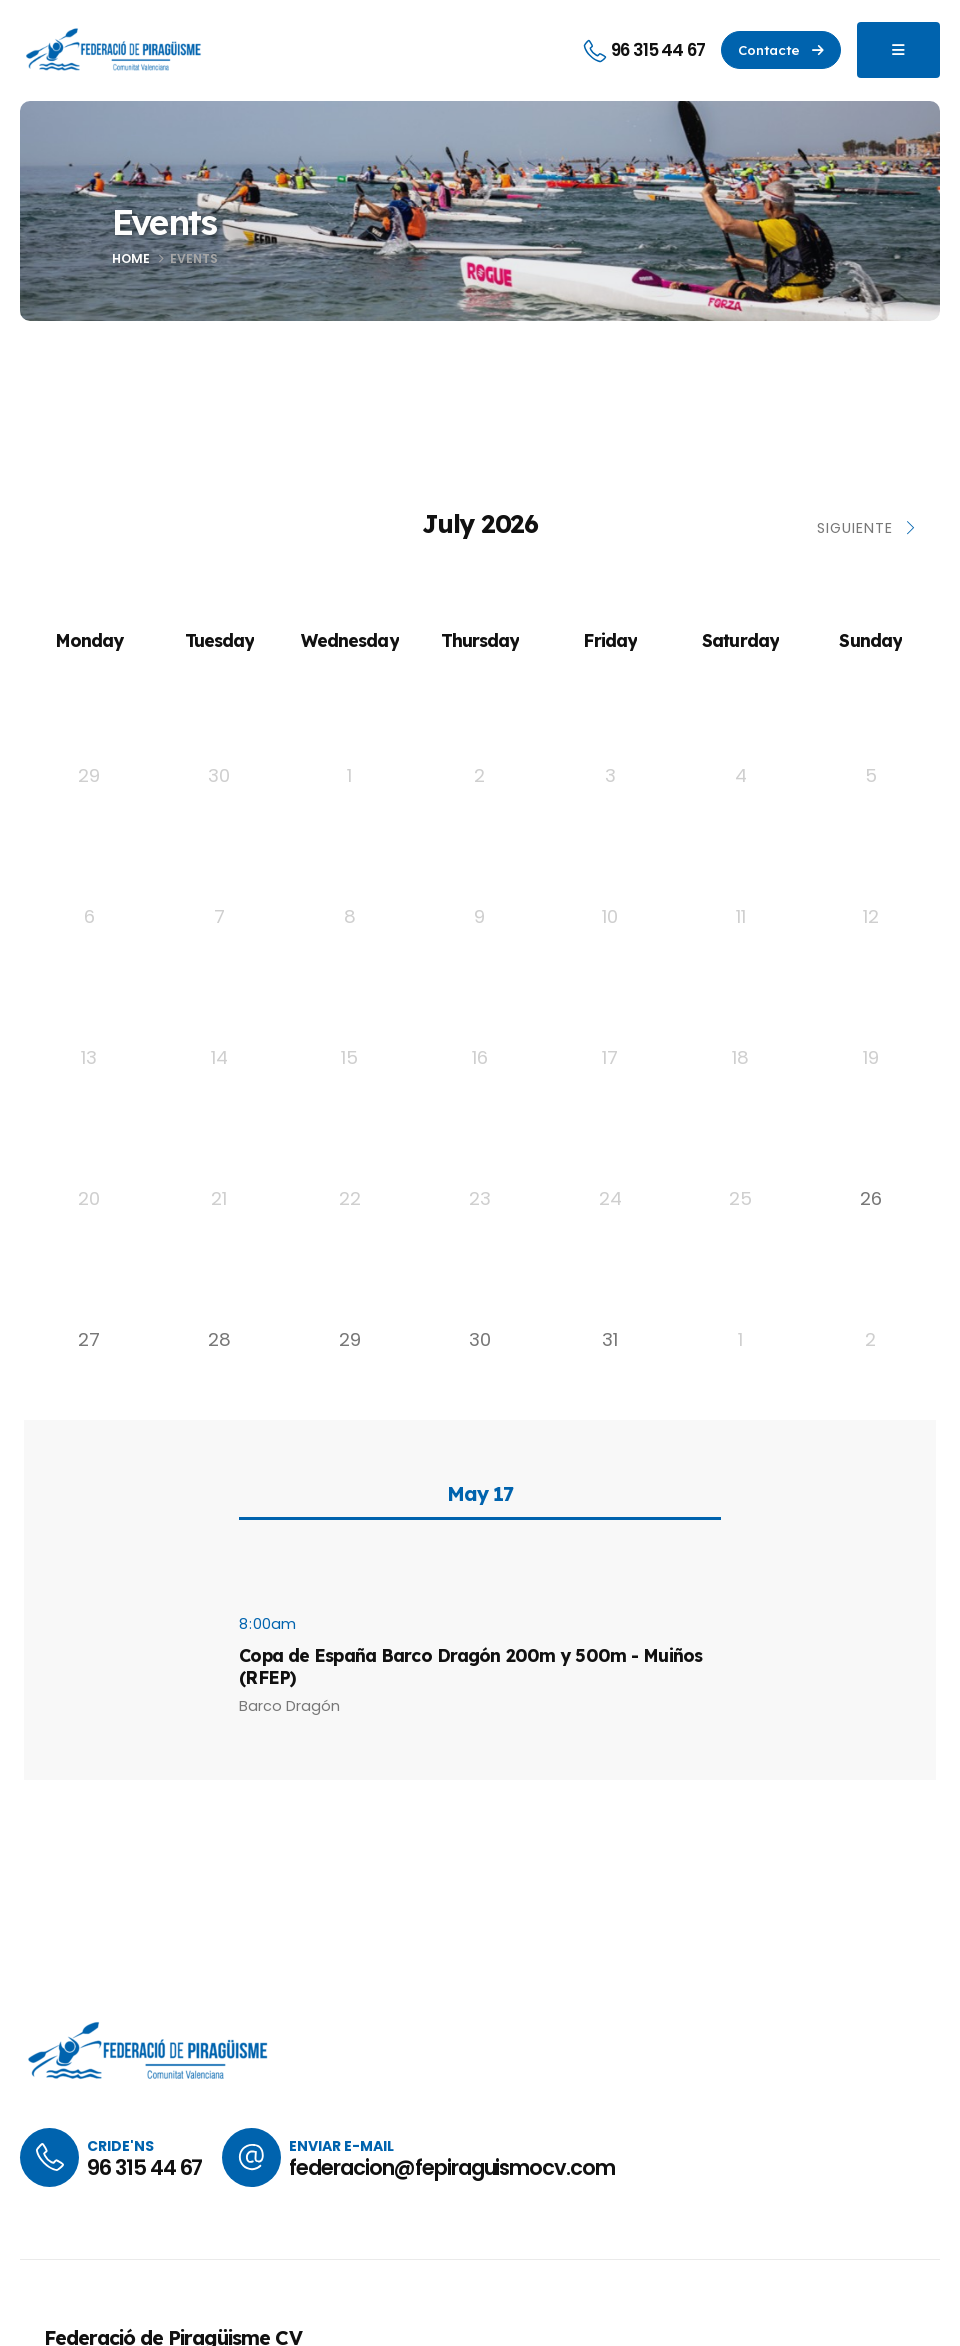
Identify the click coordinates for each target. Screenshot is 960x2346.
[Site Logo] (115, 50)
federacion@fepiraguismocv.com (452, 2167)
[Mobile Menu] (898, 50)
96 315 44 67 (144, 2167)
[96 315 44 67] (644, 50)
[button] (781, 50)
